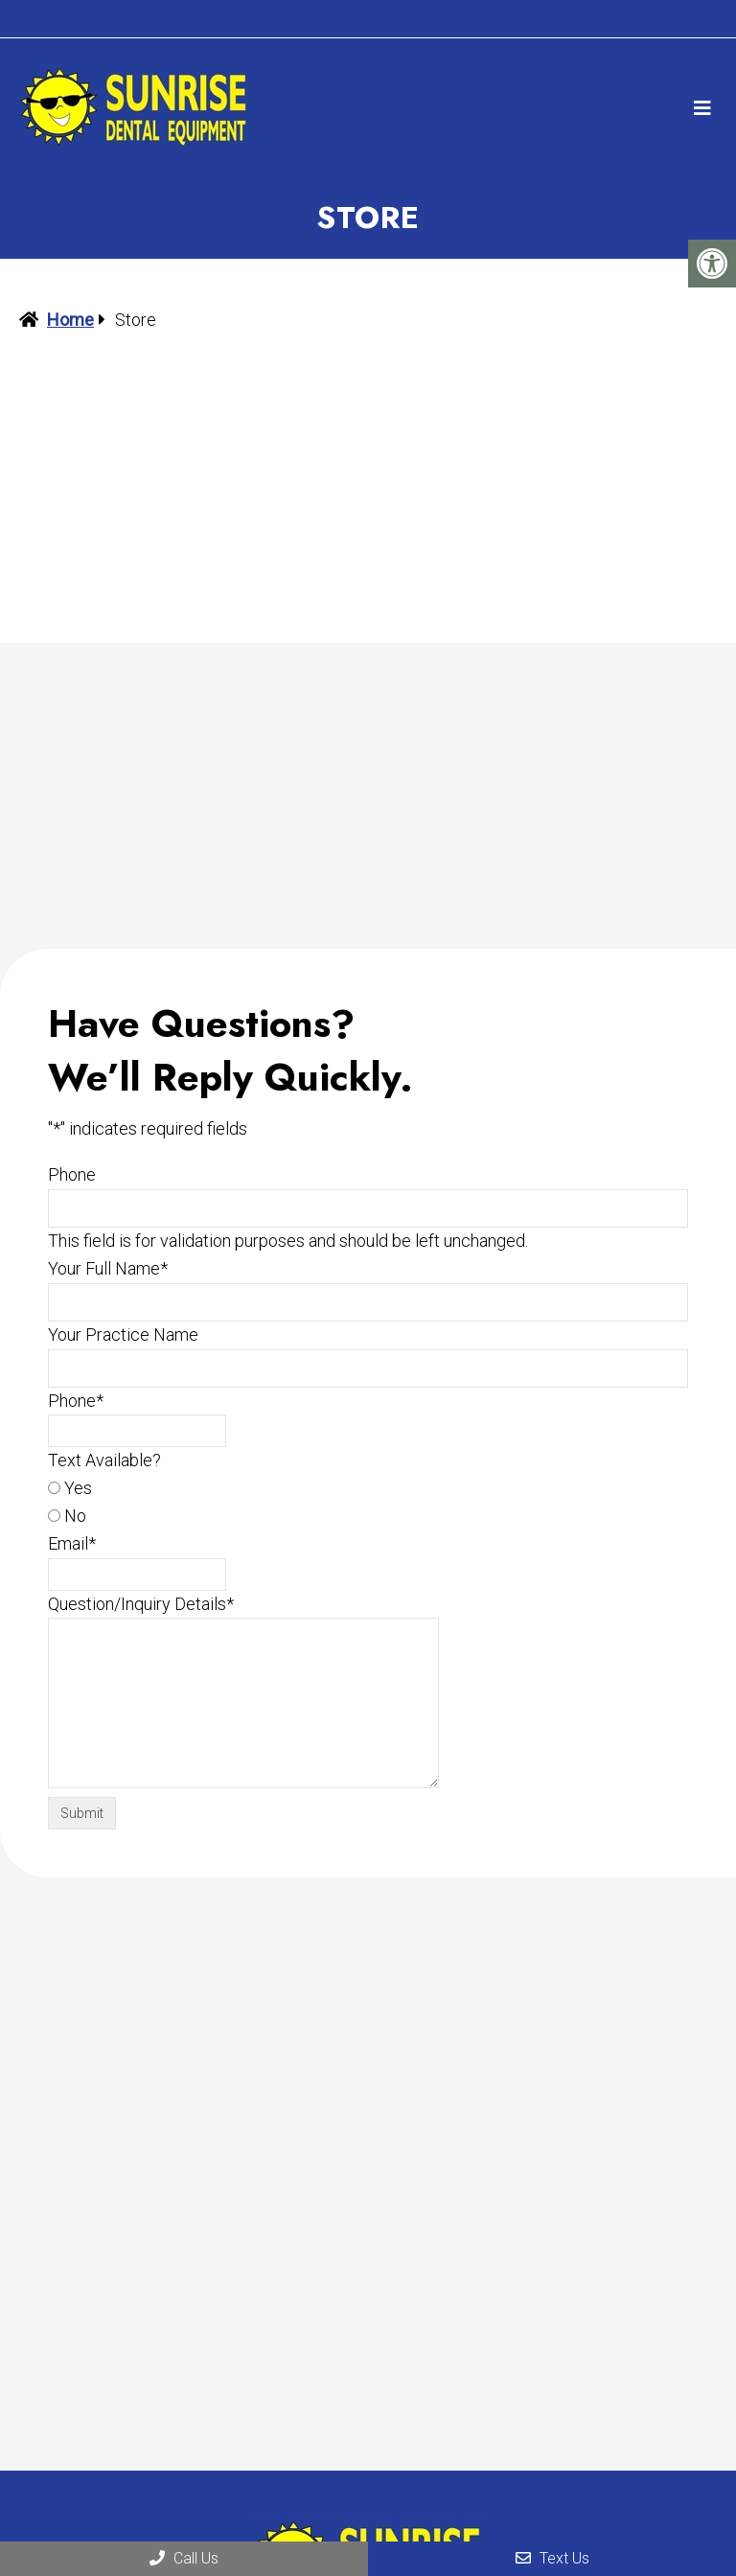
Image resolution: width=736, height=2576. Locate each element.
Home (70, 320)
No (75, 1516)
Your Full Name (108, 1268)
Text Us (552, 2558)
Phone (72, 1174)
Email (72, 1543)
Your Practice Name (123, 1334)
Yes (78, 1488)
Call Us (184, 2558)
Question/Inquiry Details (141, 1604)
